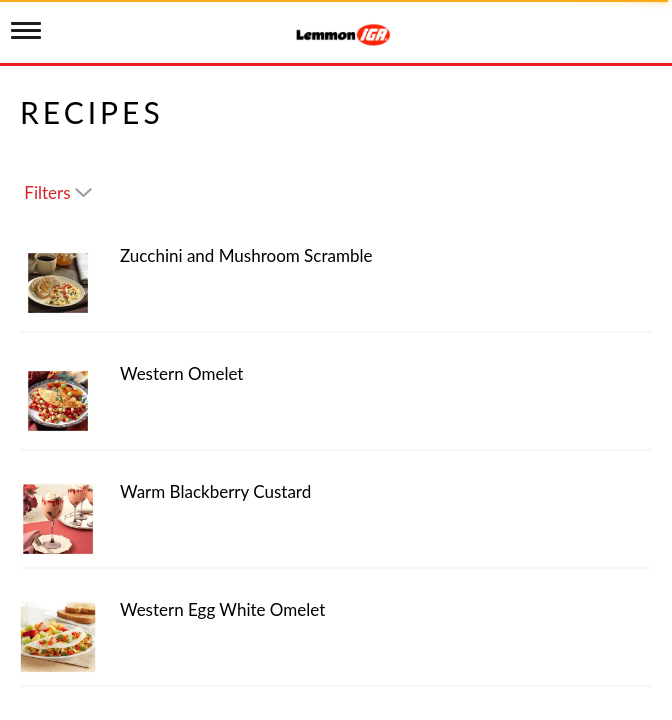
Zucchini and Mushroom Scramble (246, 255)
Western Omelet (181, 373)
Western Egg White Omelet (222, 609)
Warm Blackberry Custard (215, 491)
